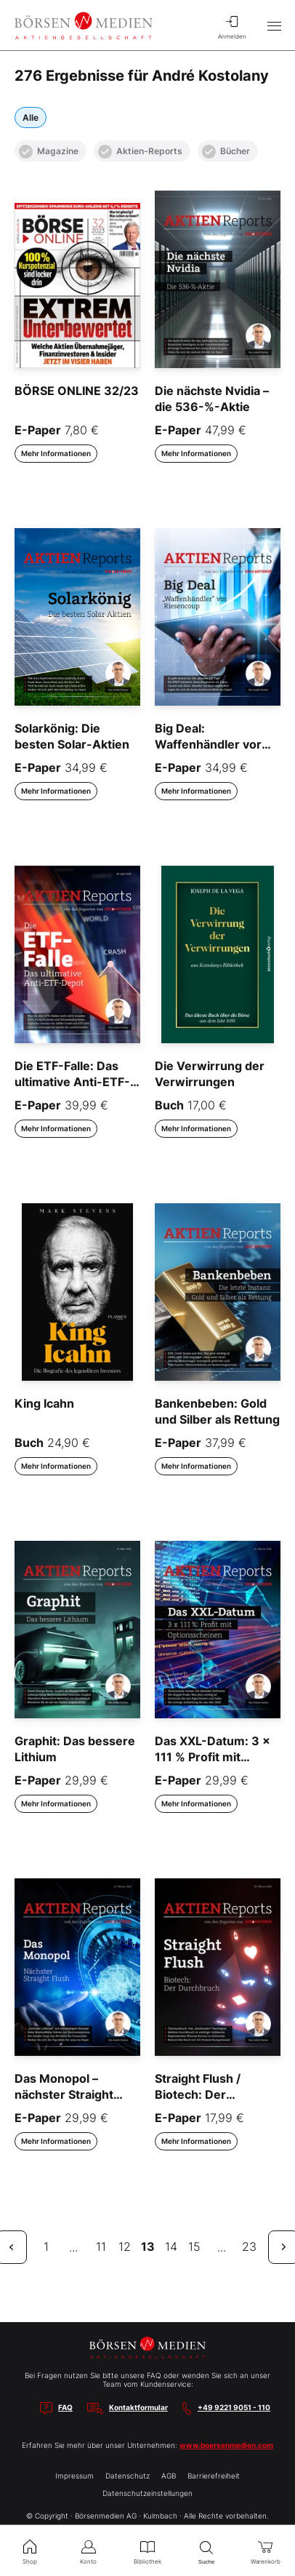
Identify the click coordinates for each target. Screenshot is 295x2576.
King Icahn (44, 1403)
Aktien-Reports (140, 152)
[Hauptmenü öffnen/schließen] (274, 25)
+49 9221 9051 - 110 (234, 2407)
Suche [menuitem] (207, 2551)
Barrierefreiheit (213, 2475)
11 (101, 2246)
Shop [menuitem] (29, 2550)
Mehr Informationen (56, 453)
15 (194, 2246)
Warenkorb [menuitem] (265, 2550)
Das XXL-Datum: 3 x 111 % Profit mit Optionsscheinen (212, 1757)
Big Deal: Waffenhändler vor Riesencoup (208, 744)
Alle (31, 117)
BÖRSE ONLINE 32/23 (77, 390)
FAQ (65, 2407)
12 (124, 2246)
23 (249, 2246)
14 (171, 2246)
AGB (168, 2475)
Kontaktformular (138, 2407)
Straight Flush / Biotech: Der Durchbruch (198, 2094)
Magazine (48, 152)
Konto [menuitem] (88, 2550)
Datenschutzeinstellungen (147, 2493)
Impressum (74, 2475)
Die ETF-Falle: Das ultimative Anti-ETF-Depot (72, 1082)
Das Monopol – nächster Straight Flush (64, 2094)
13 (148, 2246)
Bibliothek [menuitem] (147, 2550)
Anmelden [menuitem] (232, 25)
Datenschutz (127, 2475)
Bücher (226, 152)
